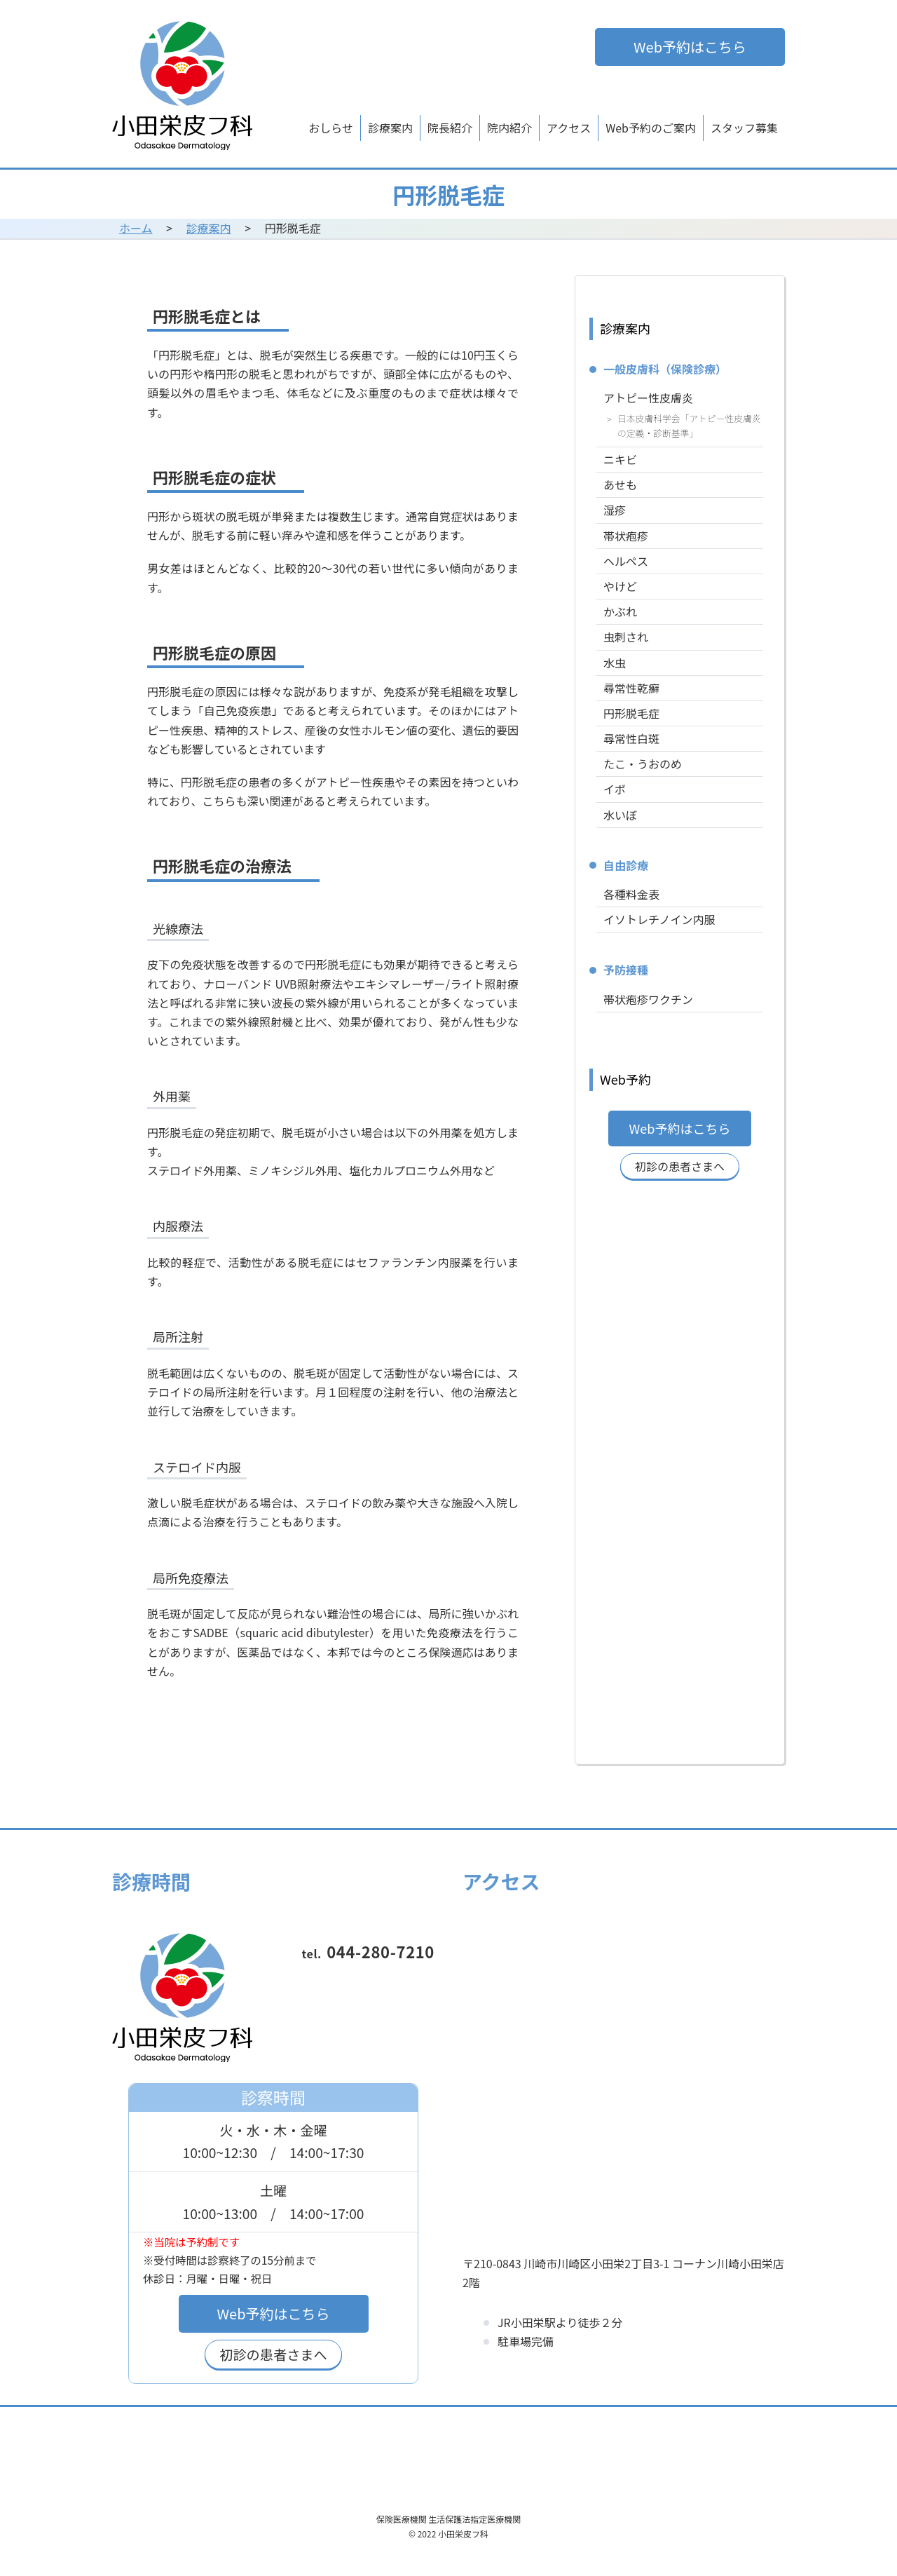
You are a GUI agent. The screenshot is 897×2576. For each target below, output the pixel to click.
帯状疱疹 (625, 535)
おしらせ (330, 127)
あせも (620, 484)
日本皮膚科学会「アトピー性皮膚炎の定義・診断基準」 (689, 426)
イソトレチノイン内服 (659, 919)
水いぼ (620, 814)
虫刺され (625, 636)
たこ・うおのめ (642, 763)
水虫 (614, 662)
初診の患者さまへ (680, 1166)
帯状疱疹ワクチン (648, 999)
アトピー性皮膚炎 (648, 397)
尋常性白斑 (631, 738)
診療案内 (390, 127)
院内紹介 (509, 127)
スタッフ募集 (744, 127)
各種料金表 (631, 894)
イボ (614, 788)
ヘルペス (625, 561)
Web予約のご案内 (650, 127)
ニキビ (620, 459)
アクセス (569, 127)
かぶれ (620, 611)
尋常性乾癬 (631, 687)
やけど (620, 586)
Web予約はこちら (690, 46)
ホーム (136, 227)
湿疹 (614, 509)
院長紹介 (449, 127)
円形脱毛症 (631, 713)
